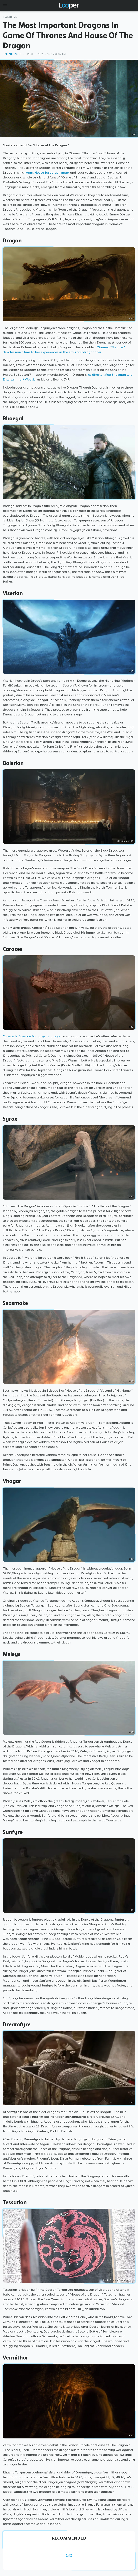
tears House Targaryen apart (47, 172)
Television (10, 17)
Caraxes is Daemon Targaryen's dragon (32, 1036)
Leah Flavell (13, 54)
